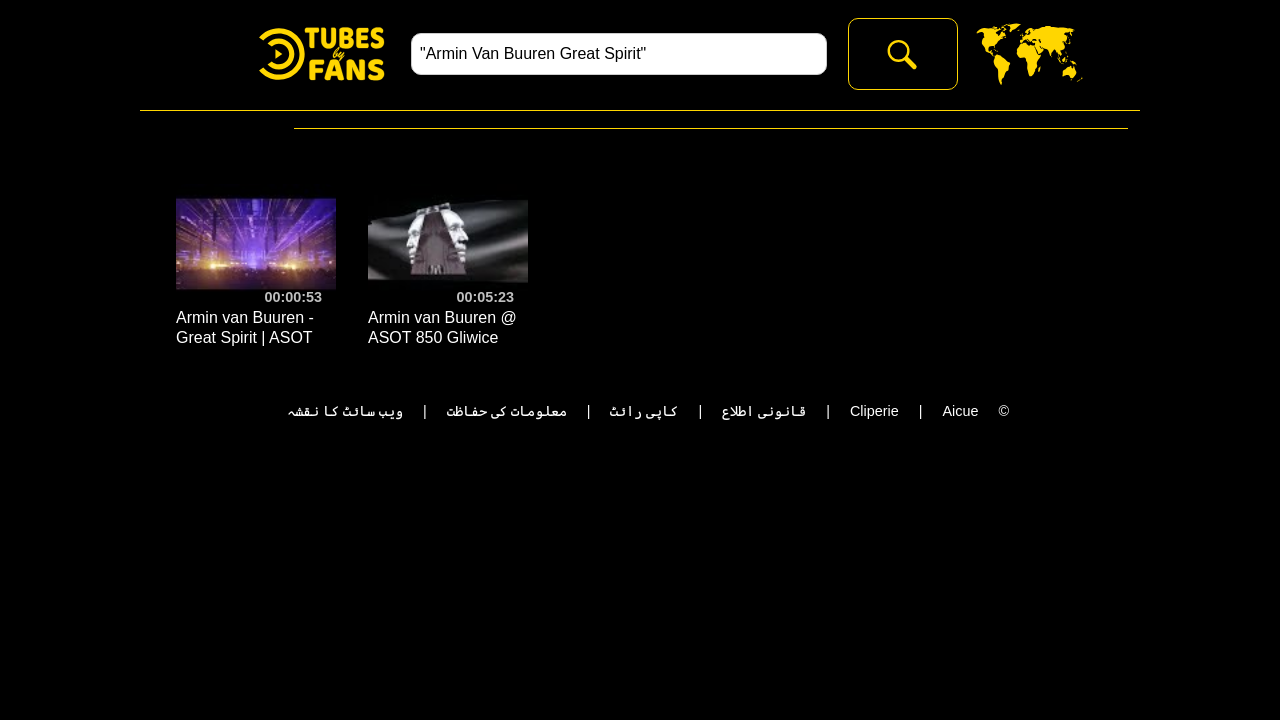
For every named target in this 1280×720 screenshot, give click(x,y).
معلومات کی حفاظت (507, 411)
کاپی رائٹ (644, 411)
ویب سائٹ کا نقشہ (345, 411)
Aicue (960, 411)
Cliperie (874, 411)
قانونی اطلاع (764, 411)
